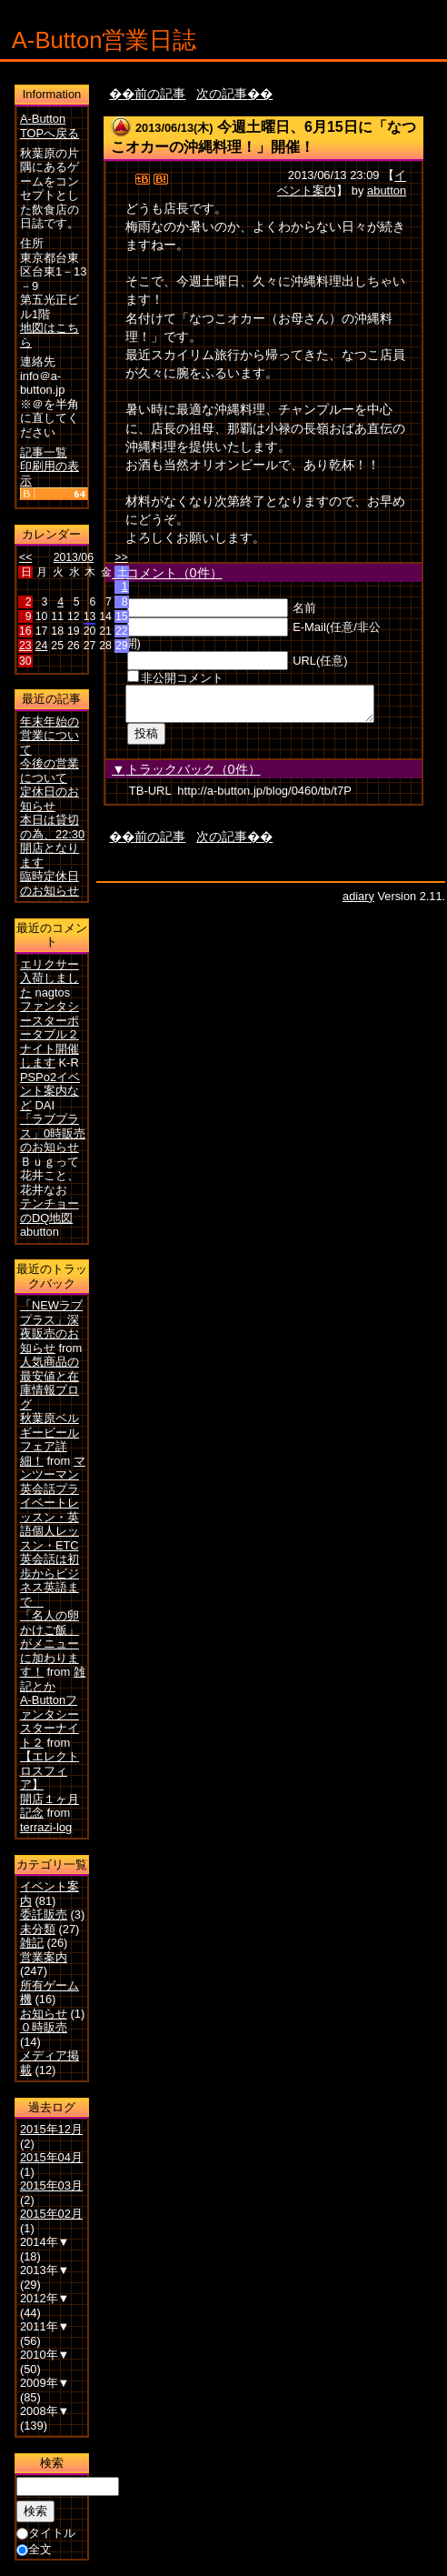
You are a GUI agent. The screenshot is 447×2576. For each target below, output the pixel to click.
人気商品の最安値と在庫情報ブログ (49, 1383)
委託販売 (43, 1914)
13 (90, 616)
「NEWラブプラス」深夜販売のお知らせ (51, 1326)
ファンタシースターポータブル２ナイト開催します (49, 1034)
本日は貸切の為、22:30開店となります (52, 841)
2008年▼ (45, 2411)
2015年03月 (51, 2185)
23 (25, 645)
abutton (386, 190)
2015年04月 (51, 2157)
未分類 (37, 1929)
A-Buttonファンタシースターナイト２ (49, 1721)
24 (41, 645)
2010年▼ (45, 2354)
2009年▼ (45, 2383)
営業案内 (43, 1957)
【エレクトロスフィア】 (49, 1770)
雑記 (32, 1943)
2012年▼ (45, 2298)
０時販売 (43, 2027)
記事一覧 (43, 452)
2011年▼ (45, 2326)
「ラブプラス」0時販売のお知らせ (52, 1133)
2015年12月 (51, 2129)
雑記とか (52, 1679)
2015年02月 (51, 2213)
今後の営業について (49, 771)
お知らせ (43, 2013)
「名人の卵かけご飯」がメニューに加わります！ (49, 1644)
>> (120, 557)
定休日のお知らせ (49, 799)
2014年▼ (45, 2242)
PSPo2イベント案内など (50, 1091)
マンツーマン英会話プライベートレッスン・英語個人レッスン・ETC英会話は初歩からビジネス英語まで (52, 1531)
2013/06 (74, 557)
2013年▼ (45, 2270)
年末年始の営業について (49, 736)
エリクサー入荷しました (49, 978)
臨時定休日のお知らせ (49, 883)
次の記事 (221, 93)
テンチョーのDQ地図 (49, 1211)
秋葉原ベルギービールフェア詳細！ (49, 1439)
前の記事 (159, 93)
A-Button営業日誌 (104, 40)
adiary (358, 901)
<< (25, 557)
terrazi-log (46, 1827)
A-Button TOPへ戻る (49, 126)
